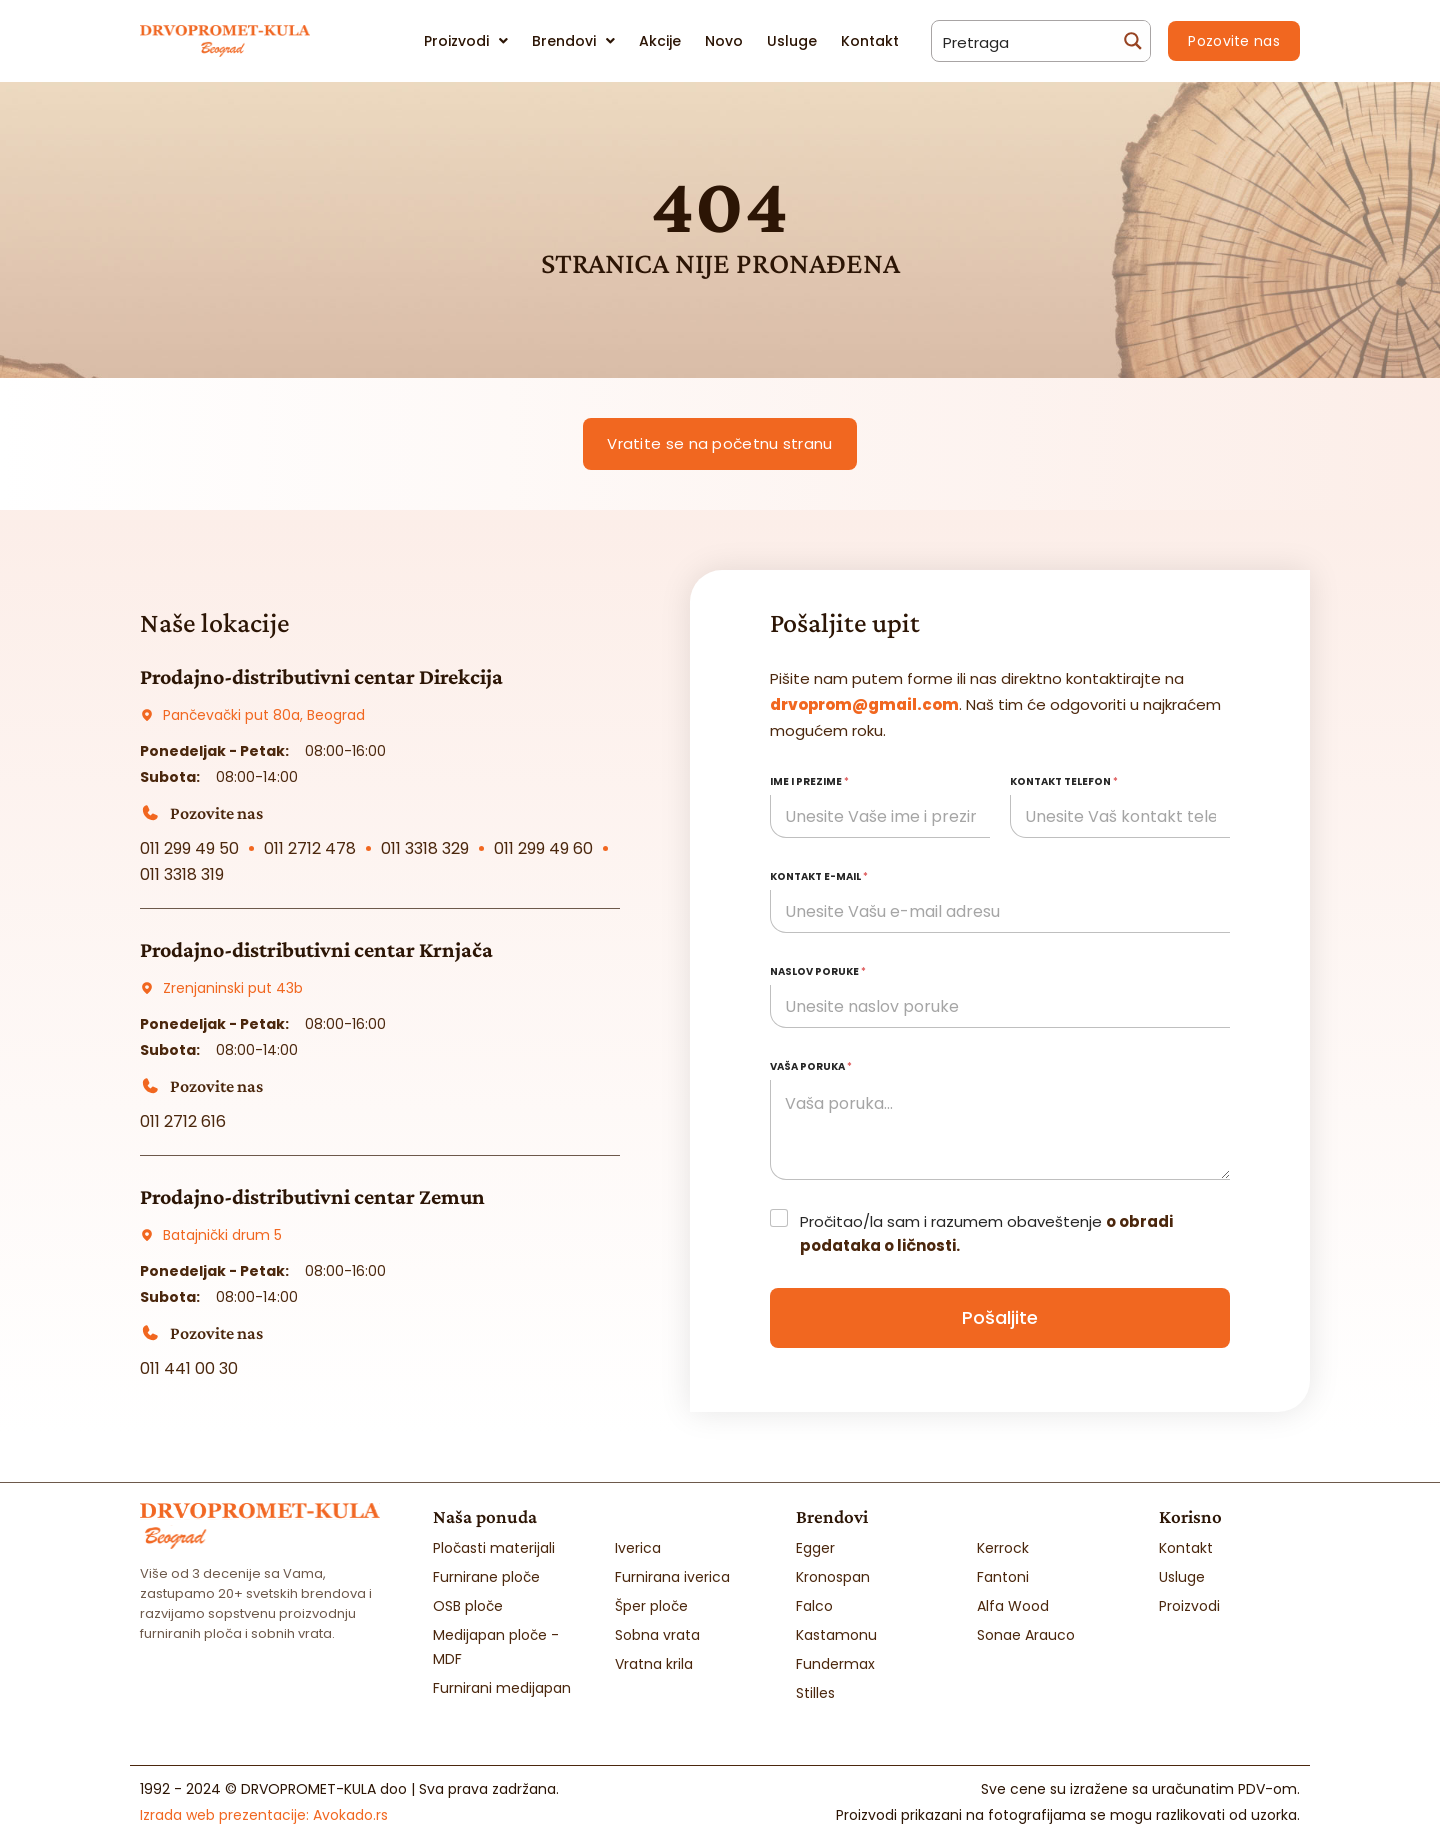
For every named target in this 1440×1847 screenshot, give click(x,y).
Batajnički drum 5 (222, 1235)
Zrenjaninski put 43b (233, 988)
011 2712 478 (310, 848)
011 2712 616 (183, 1121)
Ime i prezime (809, 781)
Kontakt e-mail (819, 876)
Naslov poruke (818, 971)
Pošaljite (1000, 1317)
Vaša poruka (811, 1066)
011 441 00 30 (189, 1368)
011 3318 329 (425, 848)
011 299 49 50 (189, 848)
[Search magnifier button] (1130, 41)
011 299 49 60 (543, 848)
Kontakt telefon (1064, 781)
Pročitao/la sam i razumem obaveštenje (986, 1233)
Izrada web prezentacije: (264, 1814)
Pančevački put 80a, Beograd (264, 715)
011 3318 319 (182, 874)
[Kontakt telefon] (1120, 816)
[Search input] (1022, 41)
